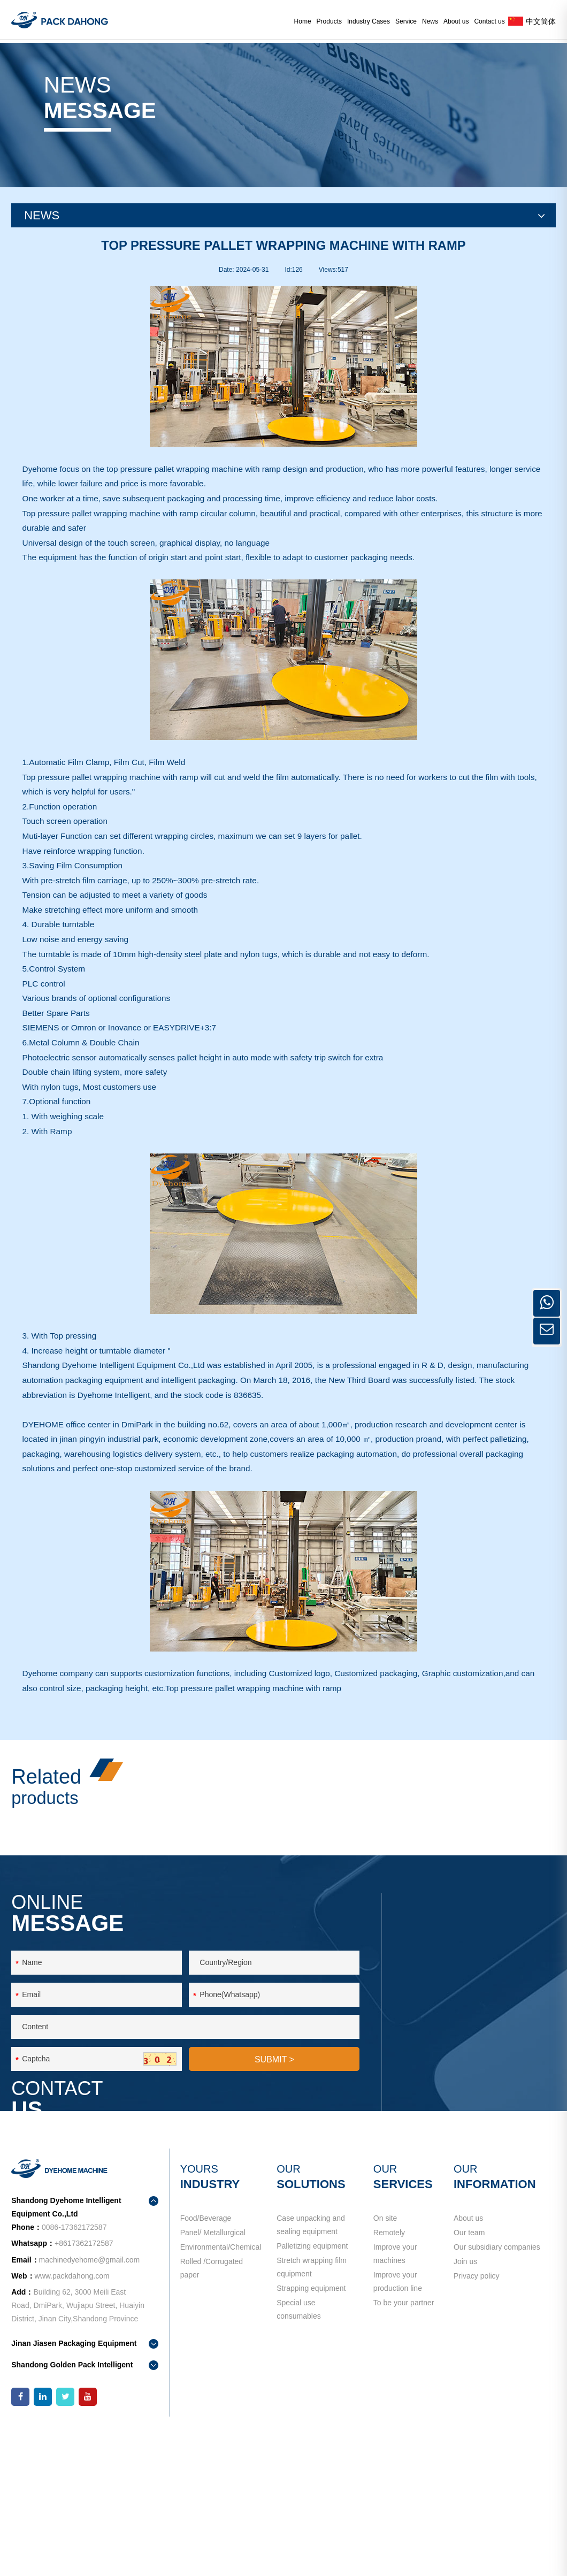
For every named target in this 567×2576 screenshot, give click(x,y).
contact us (444, 2194)
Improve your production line (397, 2427)
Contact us (489, 21)
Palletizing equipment (312, 2391)
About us (456, 21)
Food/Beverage (206, 2356)
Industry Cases (368, 21)
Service (406, 21)
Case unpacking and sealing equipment (311, 2363)
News (430, 21)
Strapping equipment (311, 2447)
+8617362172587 (504, 2109)
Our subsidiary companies (497, 2399)
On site (385, 2356)
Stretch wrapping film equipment (312, 2419)
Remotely (389, 2377)
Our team (469, 2377)
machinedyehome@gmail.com (475, 2147)
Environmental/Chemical (220, 2399)
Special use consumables (299, 2476)
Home (302, 21)
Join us (465, 2420)
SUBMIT (274, 2208)
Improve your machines (412, 2399)
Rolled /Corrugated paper (211, 2427)
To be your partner (403, 2455)
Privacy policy (477, 2442)
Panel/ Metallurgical (213, 2377)
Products (329, 21)
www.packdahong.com (72, 2414)
